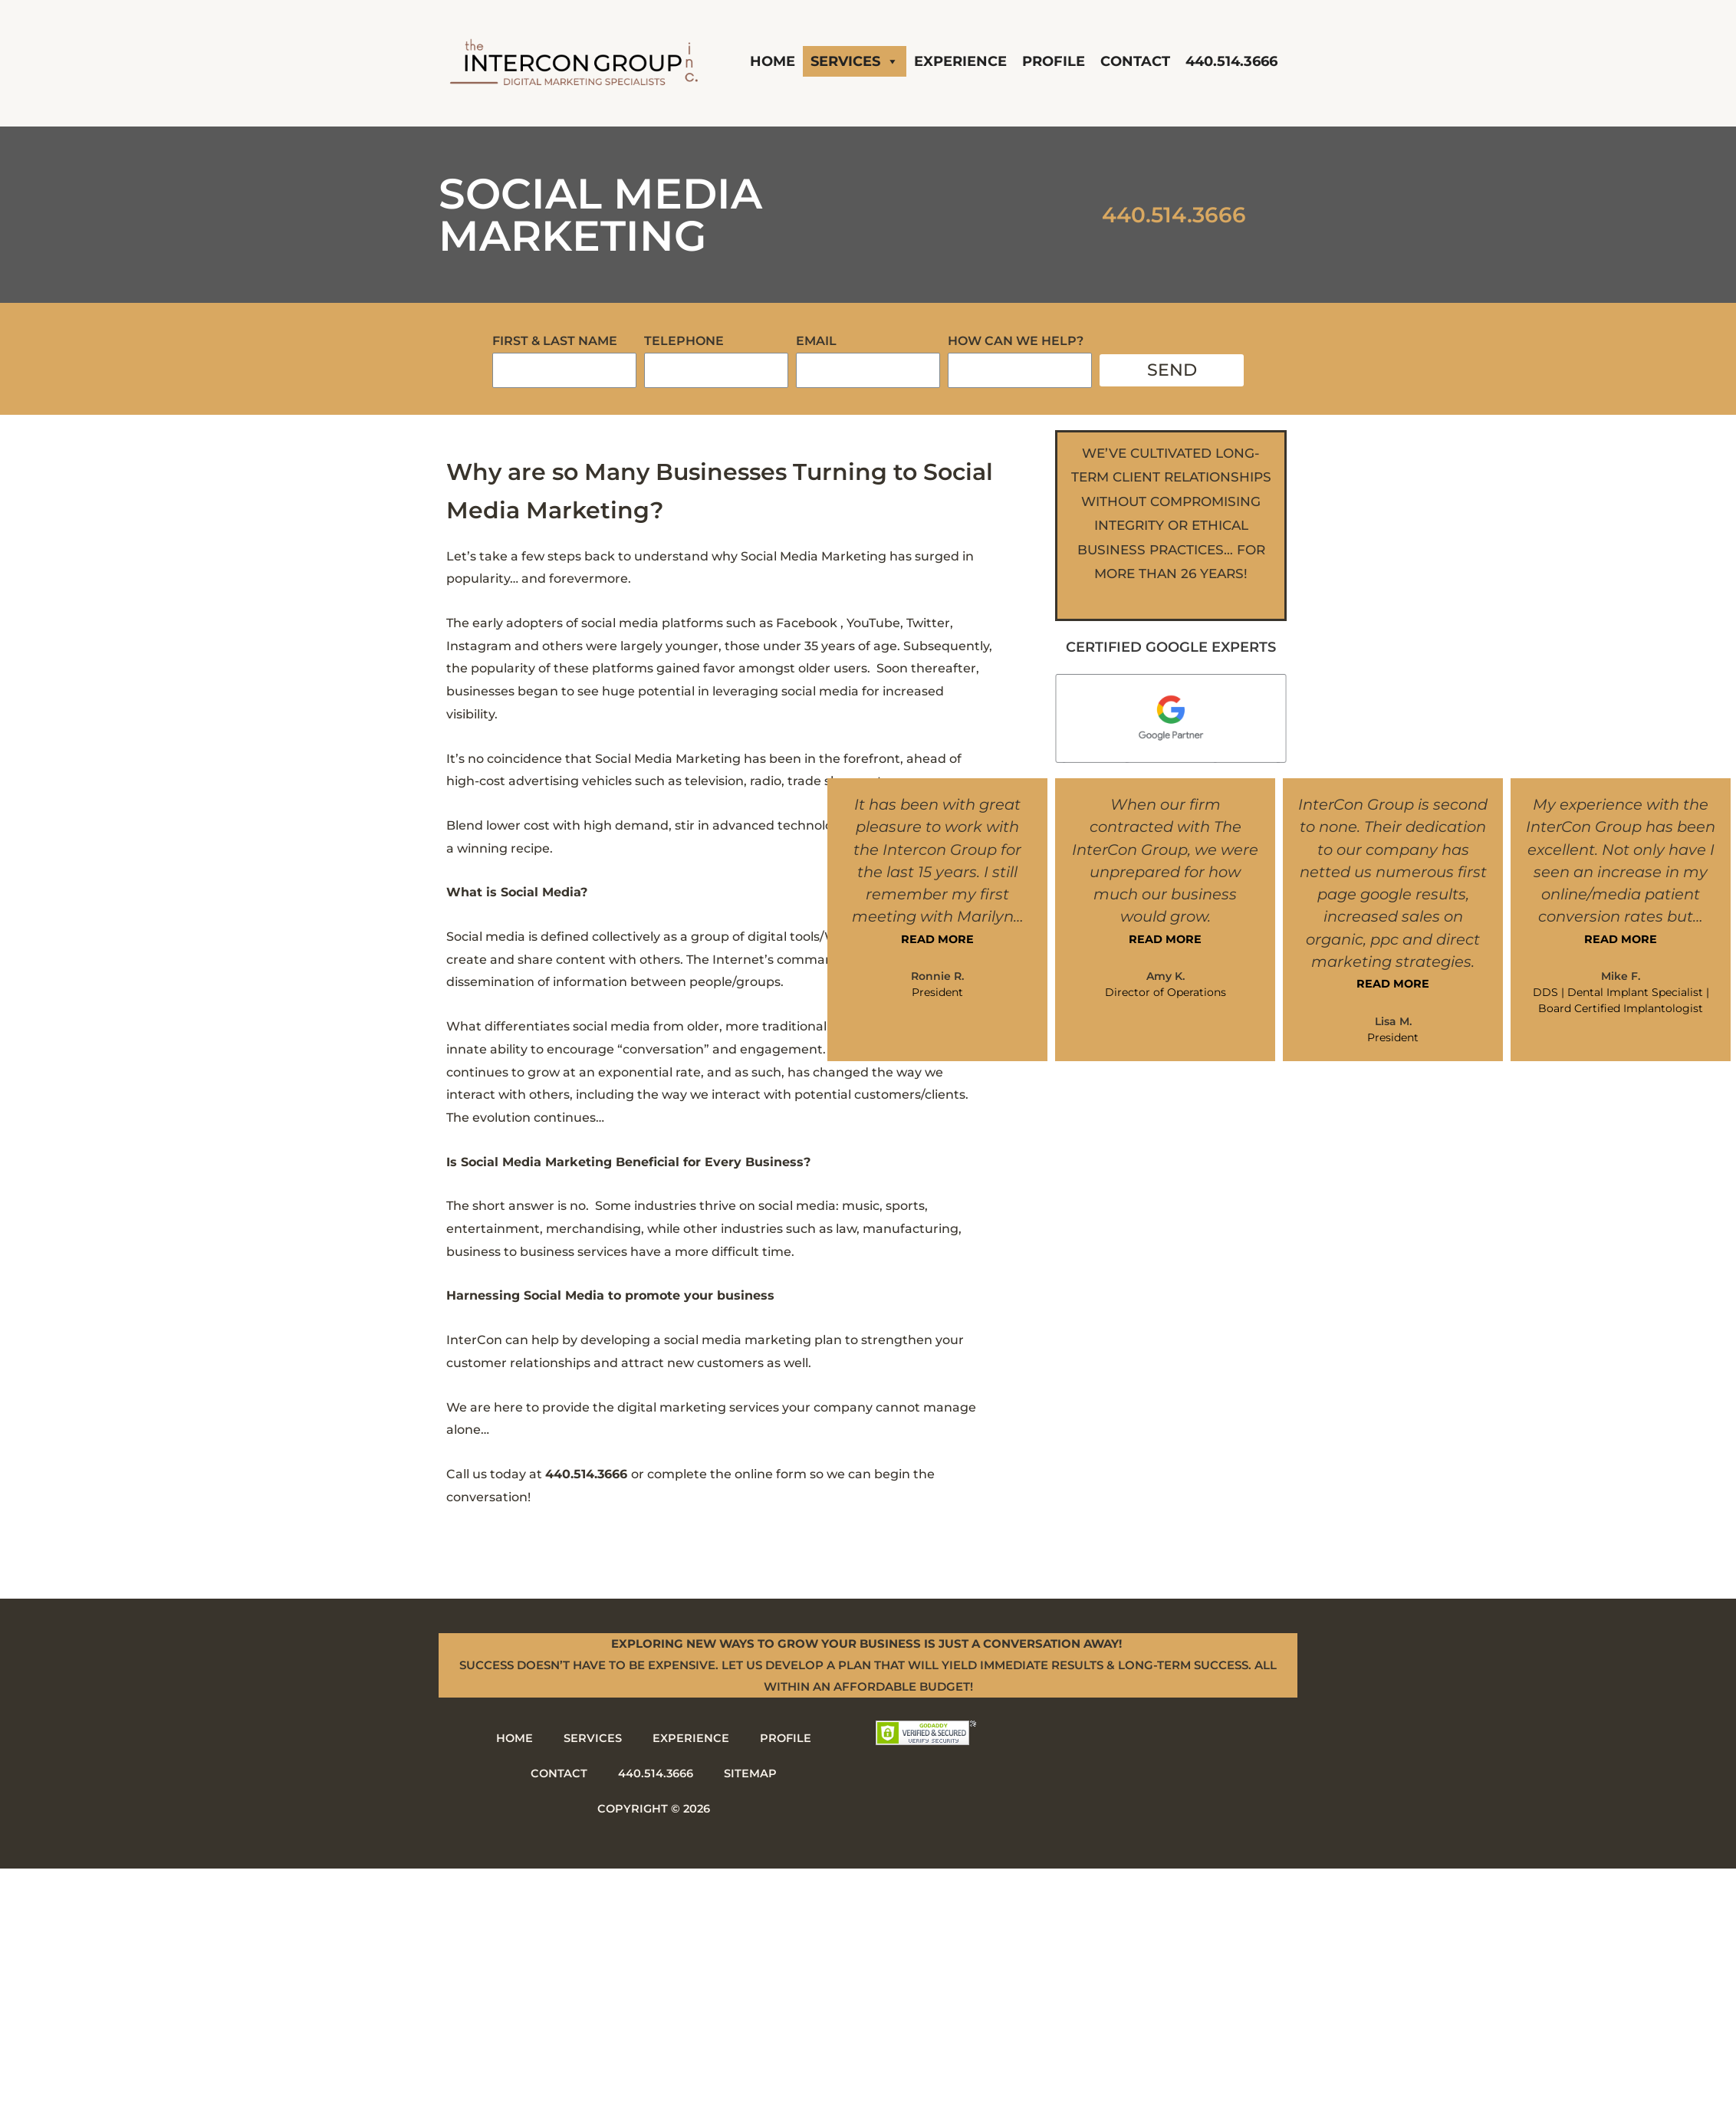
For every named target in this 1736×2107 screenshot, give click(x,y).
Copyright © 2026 (654, 1808)
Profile (1053, 61)
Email (816, 341)
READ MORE (938, 939)
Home (772, 61)
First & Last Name (554, 341)
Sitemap (751, 1773)
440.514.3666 (1231, 61)
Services (854, 61)
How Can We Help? (1015, 341)
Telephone (684, 341)
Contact (1135, 61)
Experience (960, 61)
